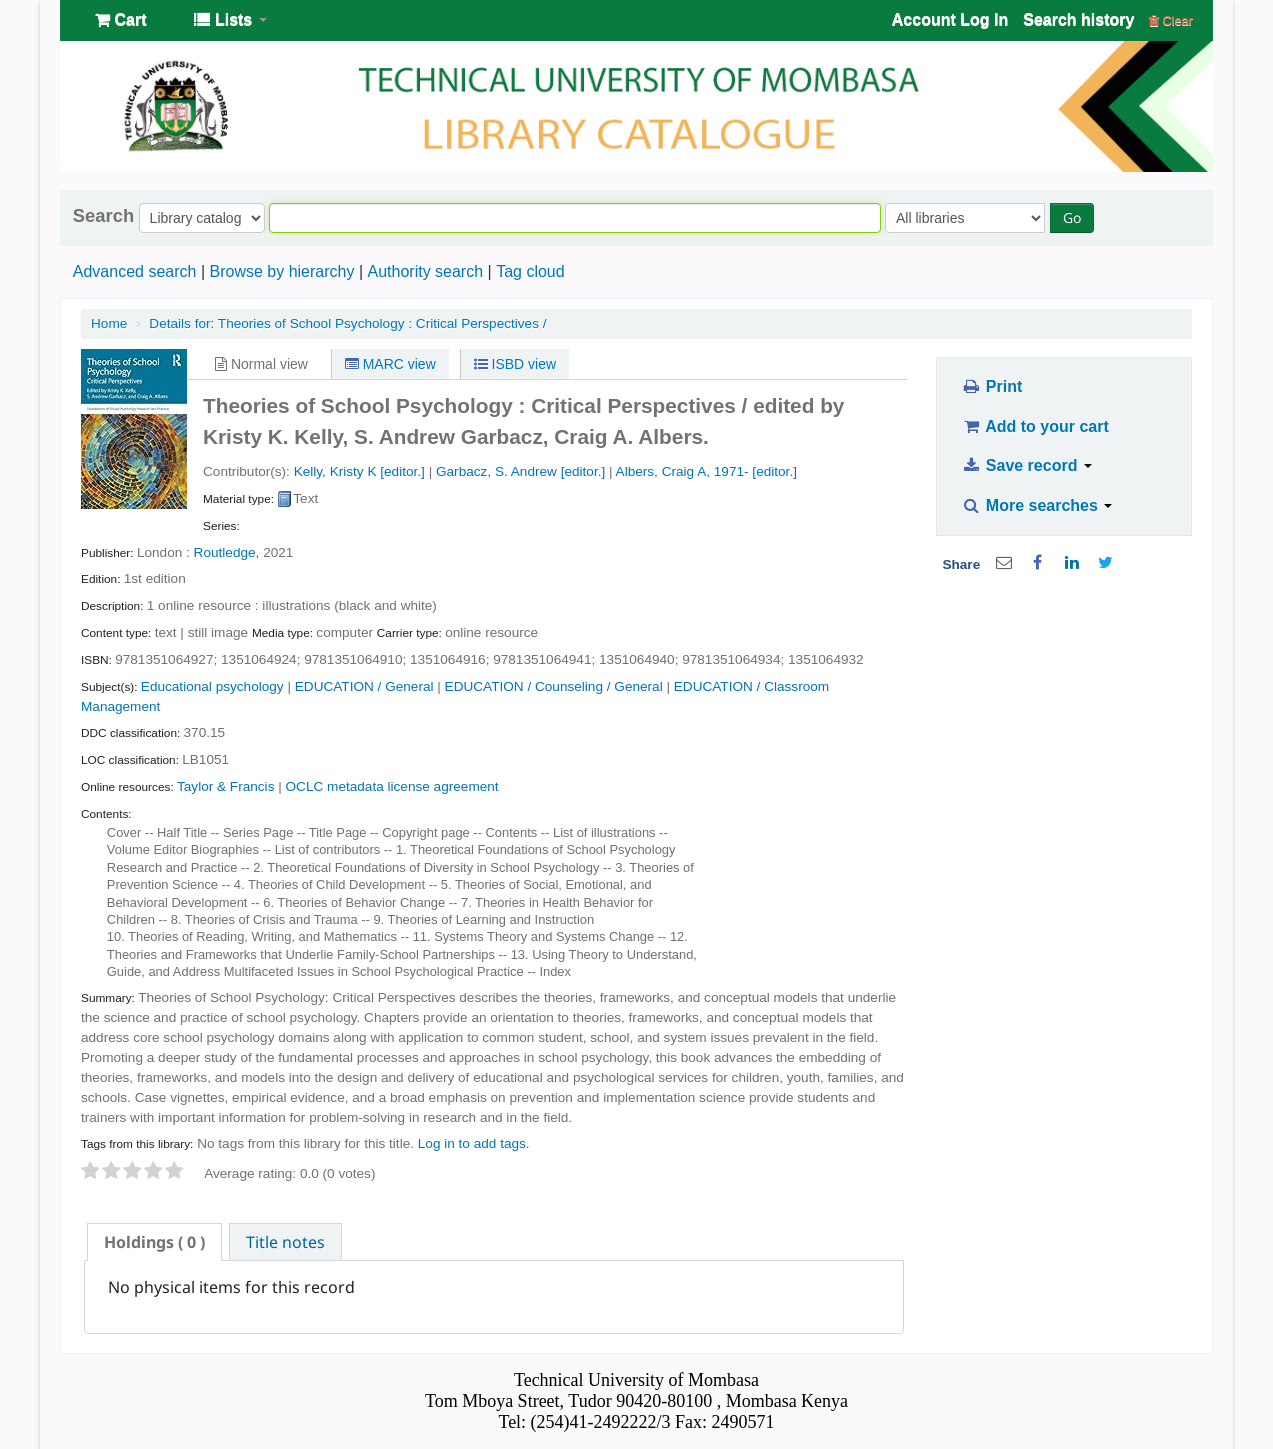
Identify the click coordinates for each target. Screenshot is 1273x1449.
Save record (1026, 465)
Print (991, 386)
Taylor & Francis (225, 786)
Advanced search (135, 271)
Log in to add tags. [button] (474, 1143)
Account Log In (950, 19)
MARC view (390, 364)
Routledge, (227, 552)
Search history (1078, 19)
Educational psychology (212, 686)
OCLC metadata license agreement (392, 786)
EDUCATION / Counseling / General (554, 686)
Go (1072, 217)
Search (103, 216)
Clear (1171, 20)
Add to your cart (1035, 426)
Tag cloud (530, 271)
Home (109, 323)
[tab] (154, 1242)
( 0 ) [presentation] (154, 1242)
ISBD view (515, 364)
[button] (120, 20)
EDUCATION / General (364, 686)
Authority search (425, 271)
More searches (1037, 505)
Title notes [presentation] (285, 1242)
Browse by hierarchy (281, 271)
